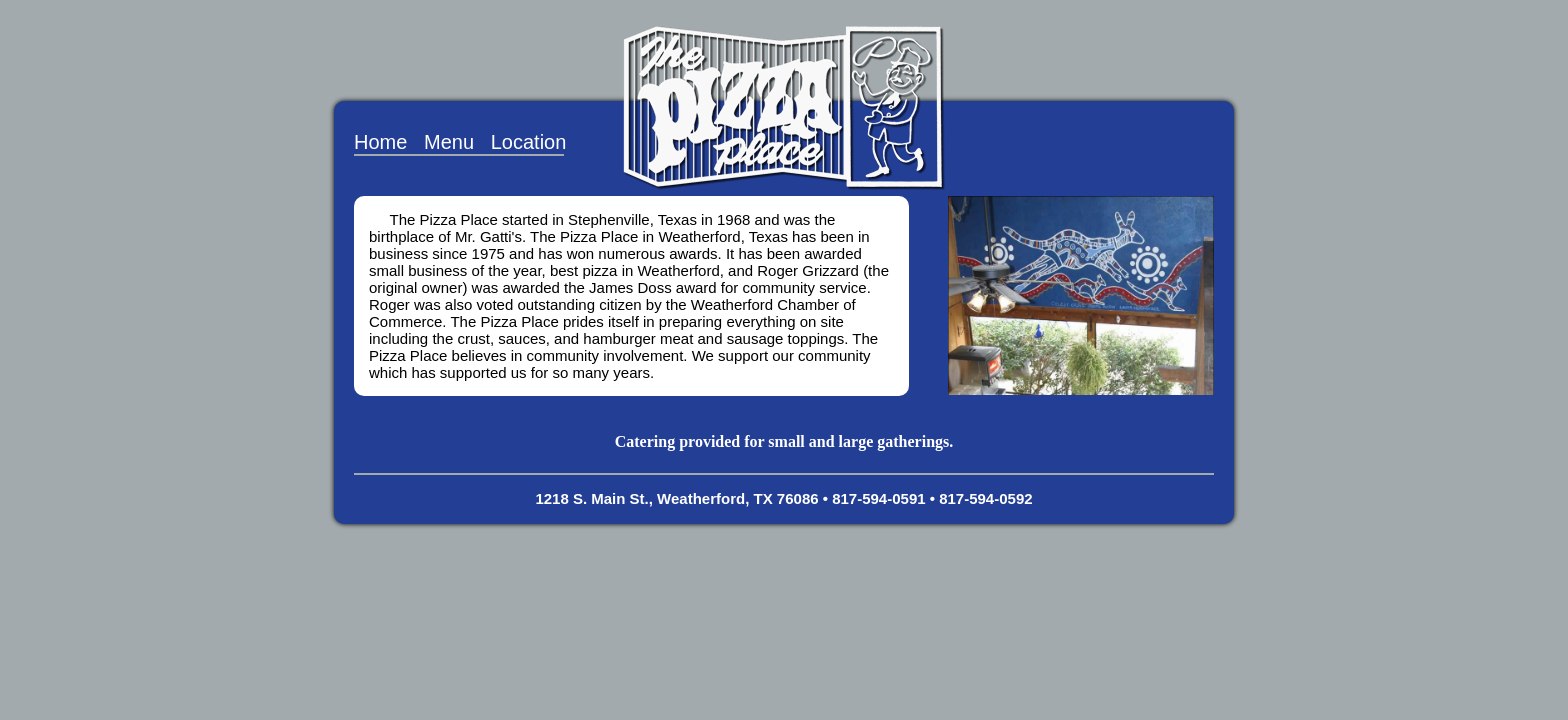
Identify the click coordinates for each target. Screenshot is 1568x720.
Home (380, 142)
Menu (449, 142)
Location (529, 142)
